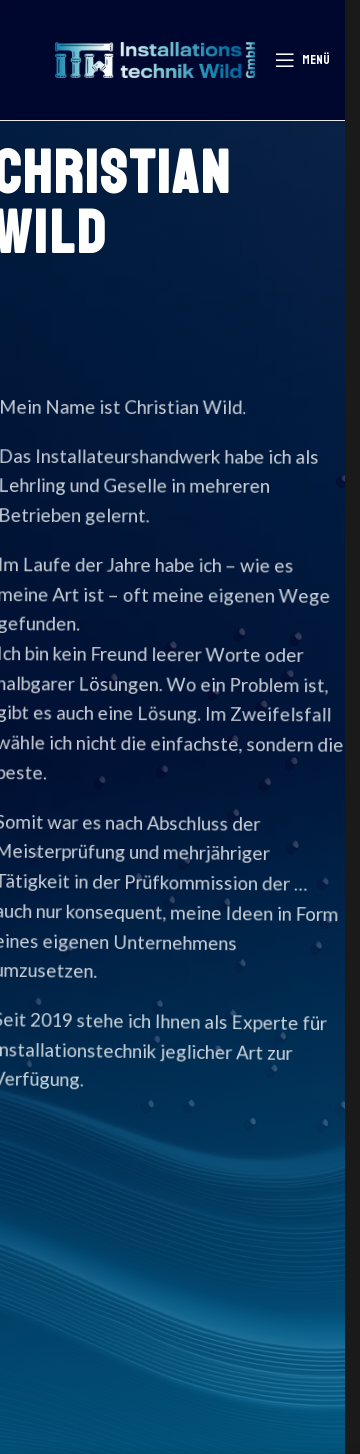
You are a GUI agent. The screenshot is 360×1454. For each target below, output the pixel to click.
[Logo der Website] (155, 57)
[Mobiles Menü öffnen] (302, 60)
